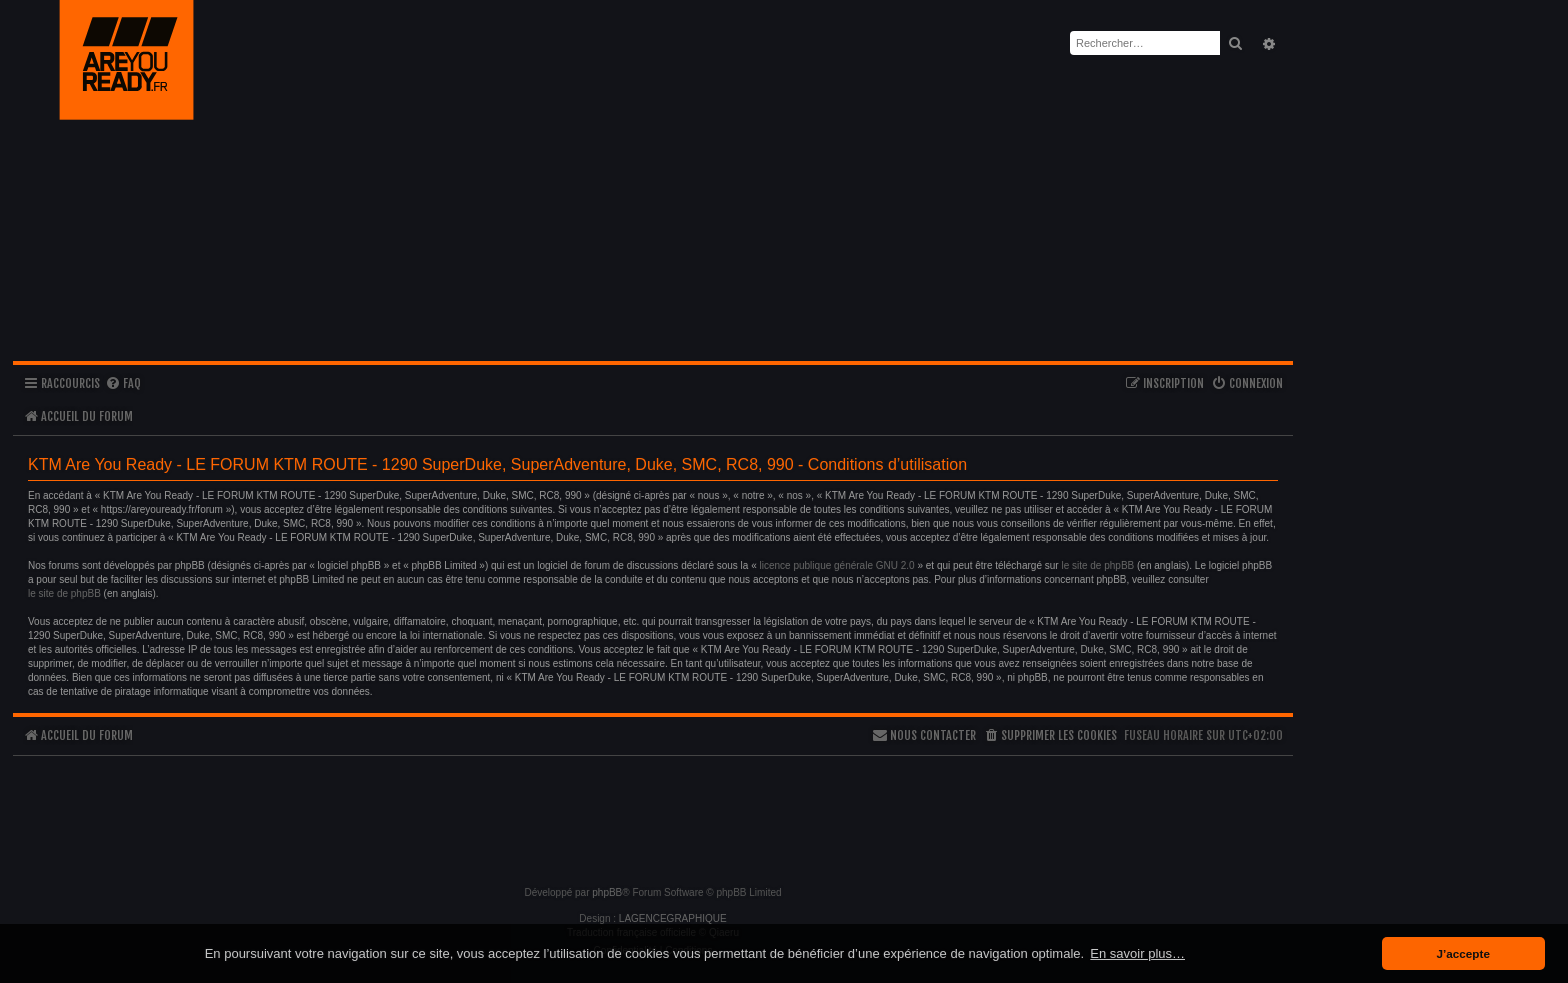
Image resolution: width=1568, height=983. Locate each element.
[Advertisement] (653, 812)
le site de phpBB (1097, 565)
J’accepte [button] (1463, 953)
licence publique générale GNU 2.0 (837, 565)
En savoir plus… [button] (1137, 953)
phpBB (607, 892)
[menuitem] (123, 384)
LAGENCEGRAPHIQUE (673, 918)
